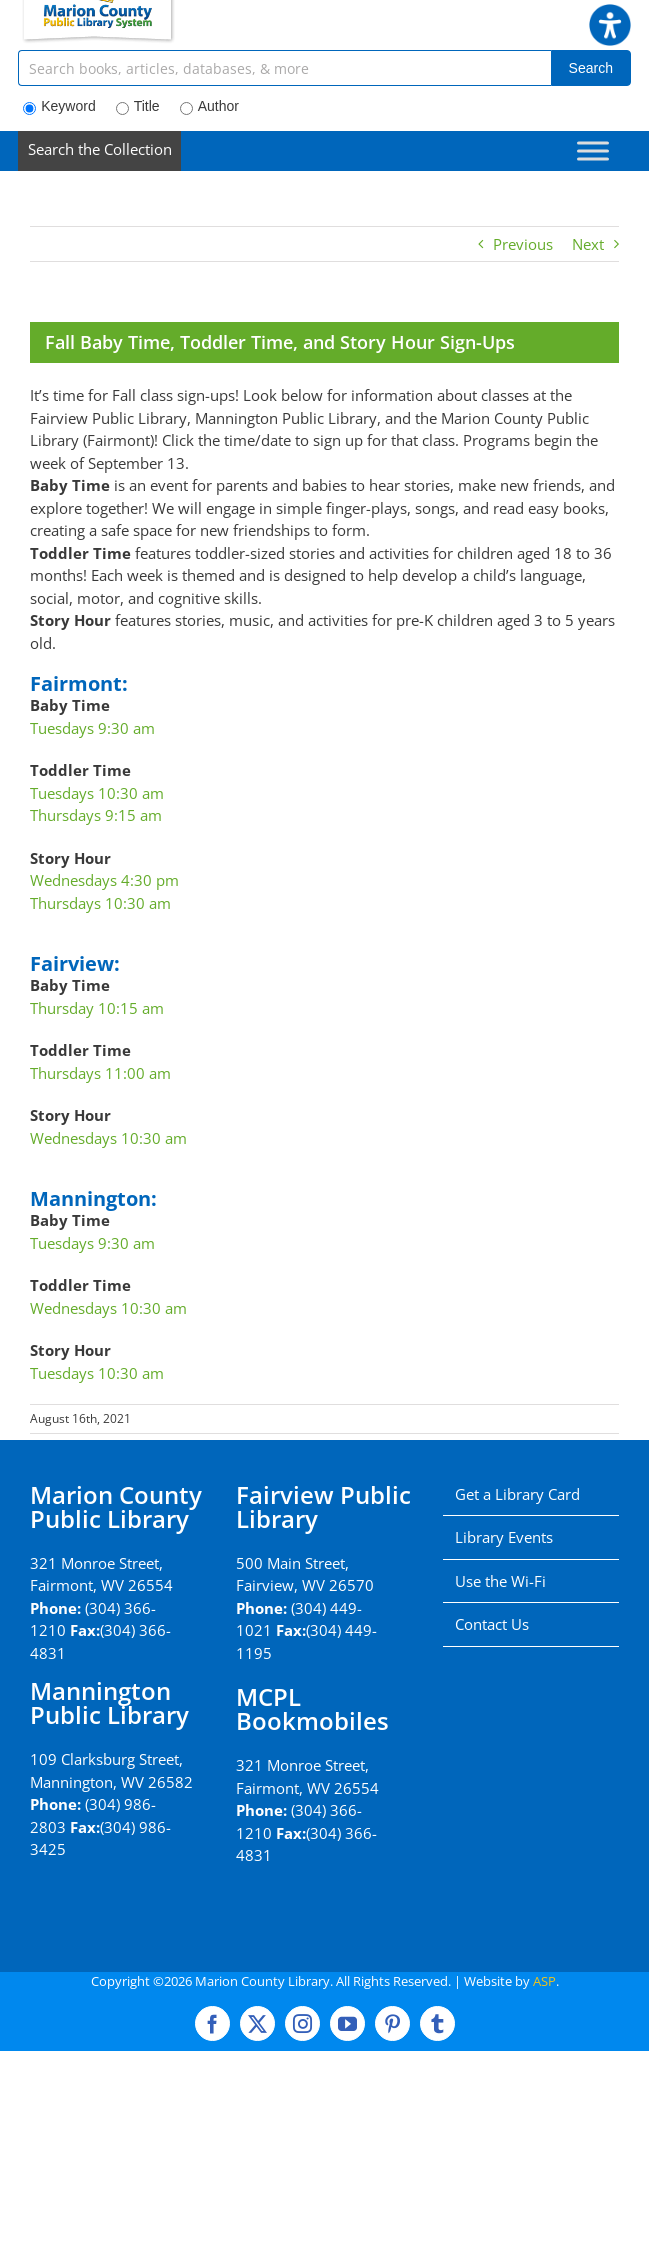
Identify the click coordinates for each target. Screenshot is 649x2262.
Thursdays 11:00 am (100, 1073)
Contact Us (492, 1624)
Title (138, 106)
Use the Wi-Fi (500, 1581)
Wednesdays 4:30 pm (104, 880)
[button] (610, 15)
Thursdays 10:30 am (100, 903)
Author (209, 106)
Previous (523, 244)
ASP (544, 1981)
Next (588, 244)
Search (591, 68)
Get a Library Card (517, 1494)
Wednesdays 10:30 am (108, 1138)
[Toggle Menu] (593, 150)
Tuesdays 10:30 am (97, 793)
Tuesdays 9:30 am (92, 728)
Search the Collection (100, 149)
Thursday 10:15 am (97, 1008)
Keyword (59, 106)
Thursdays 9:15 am (96, 815)
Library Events (504, 1537)
